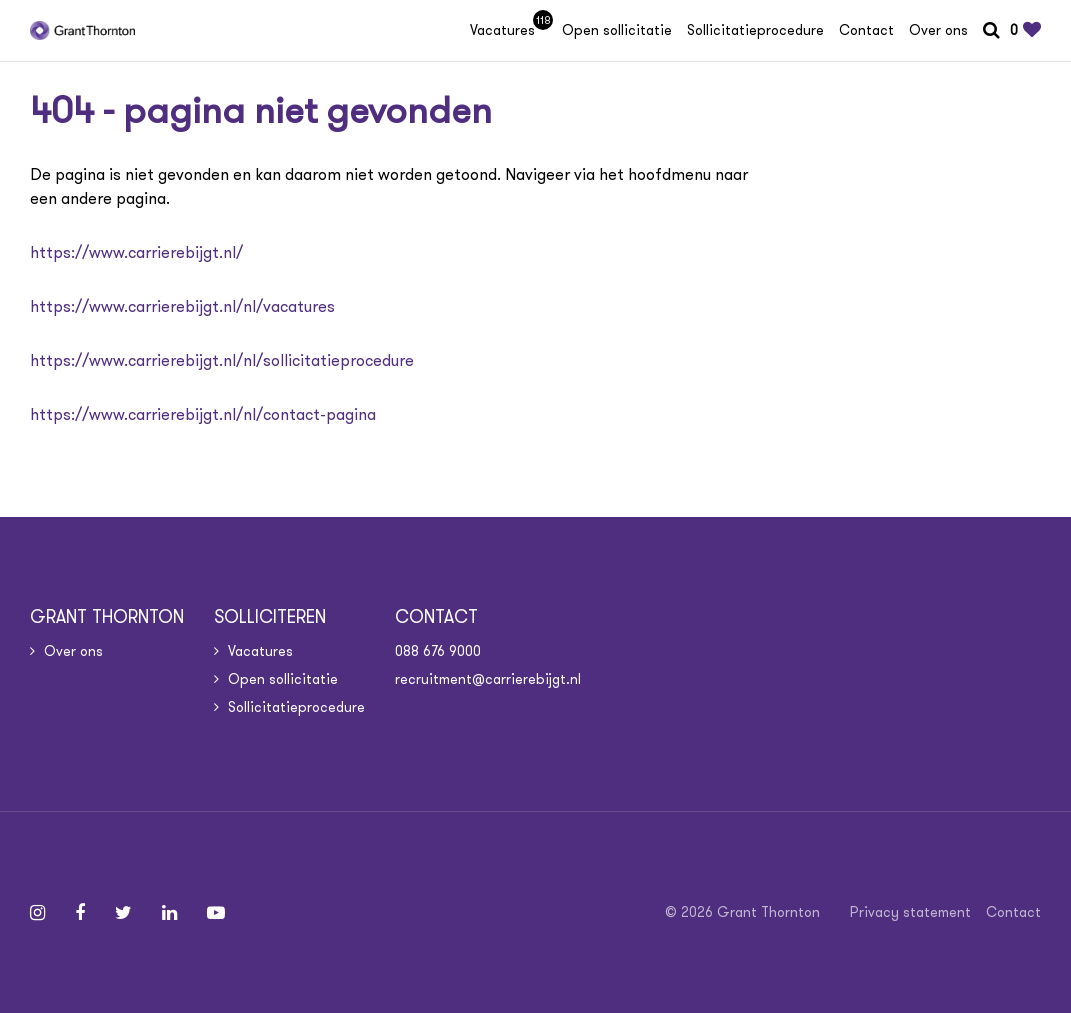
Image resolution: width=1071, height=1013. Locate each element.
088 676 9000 (438, 651)
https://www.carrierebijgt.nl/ (136, 252)
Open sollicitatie (617, 30)
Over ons (938, 30)
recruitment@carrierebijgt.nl (488, 679)
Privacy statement (910, 912)
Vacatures (508, 30)
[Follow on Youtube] (216, 913)
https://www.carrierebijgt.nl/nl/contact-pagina (203, 414)
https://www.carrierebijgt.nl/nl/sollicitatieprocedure (222, 360)
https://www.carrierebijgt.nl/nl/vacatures (182, 306)
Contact (866, 30)
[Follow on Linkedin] (169, 913)
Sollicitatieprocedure (755, 30)
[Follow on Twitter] (123, 913)
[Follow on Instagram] (37, 913)
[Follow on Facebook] (80, 913)
